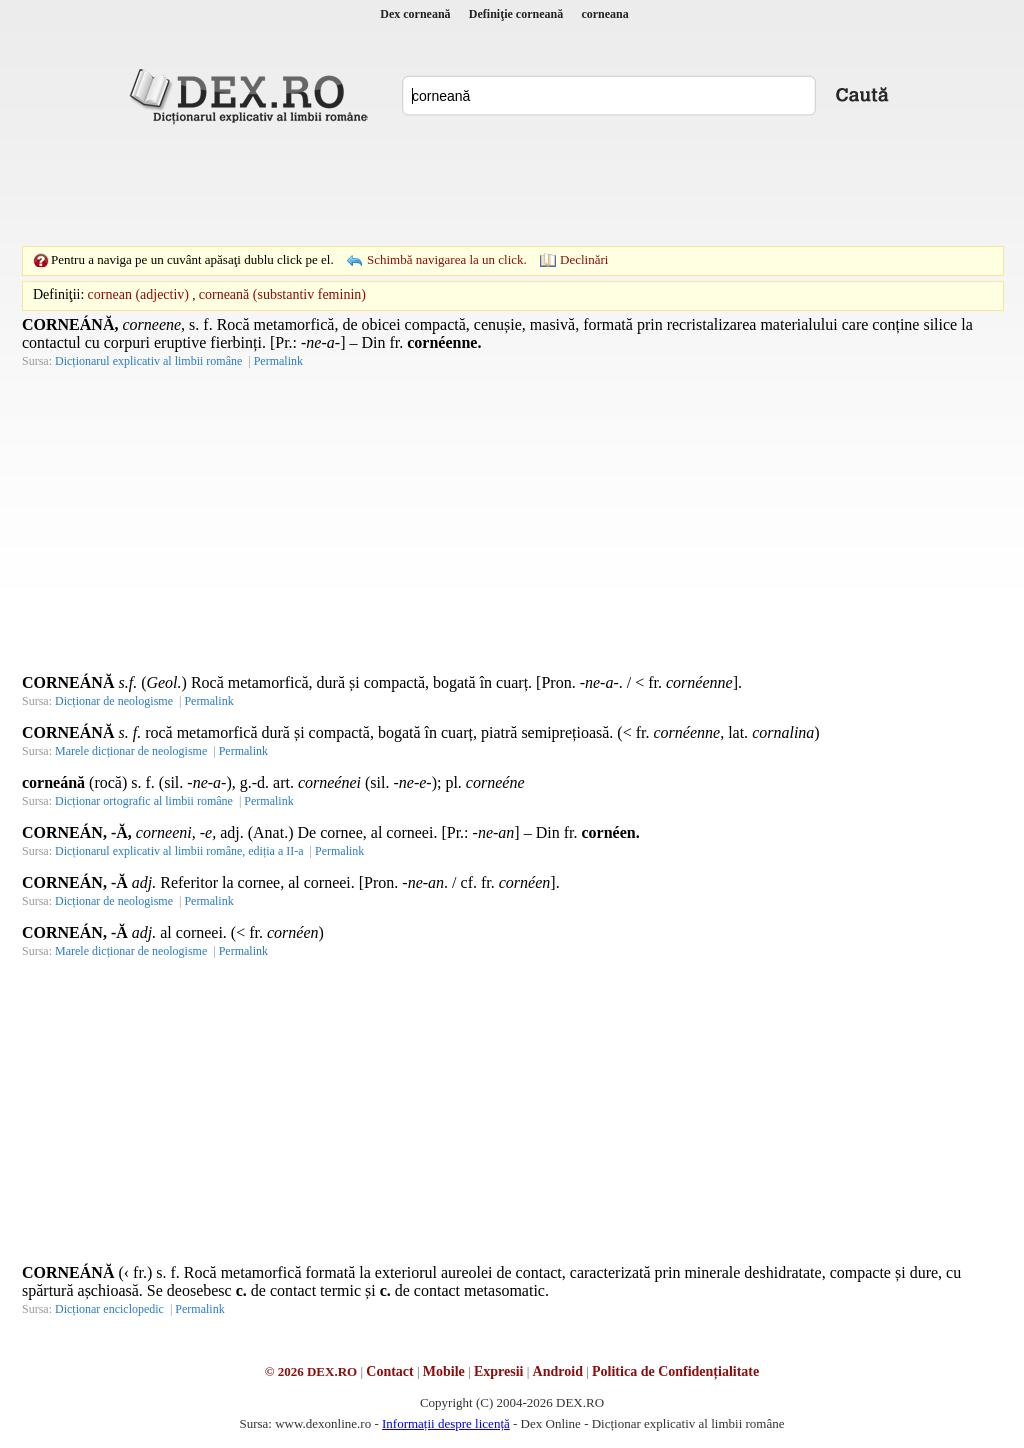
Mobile (444, 1371)
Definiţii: (58, 294)
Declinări (584, 259)
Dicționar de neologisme (114, 701)
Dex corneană (415, 14)
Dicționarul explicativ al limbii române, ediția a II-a (179, 851)
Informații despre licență (446, 1423)
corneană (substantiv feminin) (282, 294)
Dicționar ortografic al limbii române (144, 801)
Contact (389, 1371)
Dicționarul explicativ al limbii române (148, 361)
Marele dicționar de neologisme (131, 751)
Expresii (499, 1371)
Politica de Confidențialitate (675, 1371)
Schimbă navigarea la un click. (447, 259)
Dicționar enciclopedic (109, 1309)
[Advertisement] (512, 185)
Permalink (278, 361)
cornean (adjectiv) (138, 294)
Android (558, 1371)
